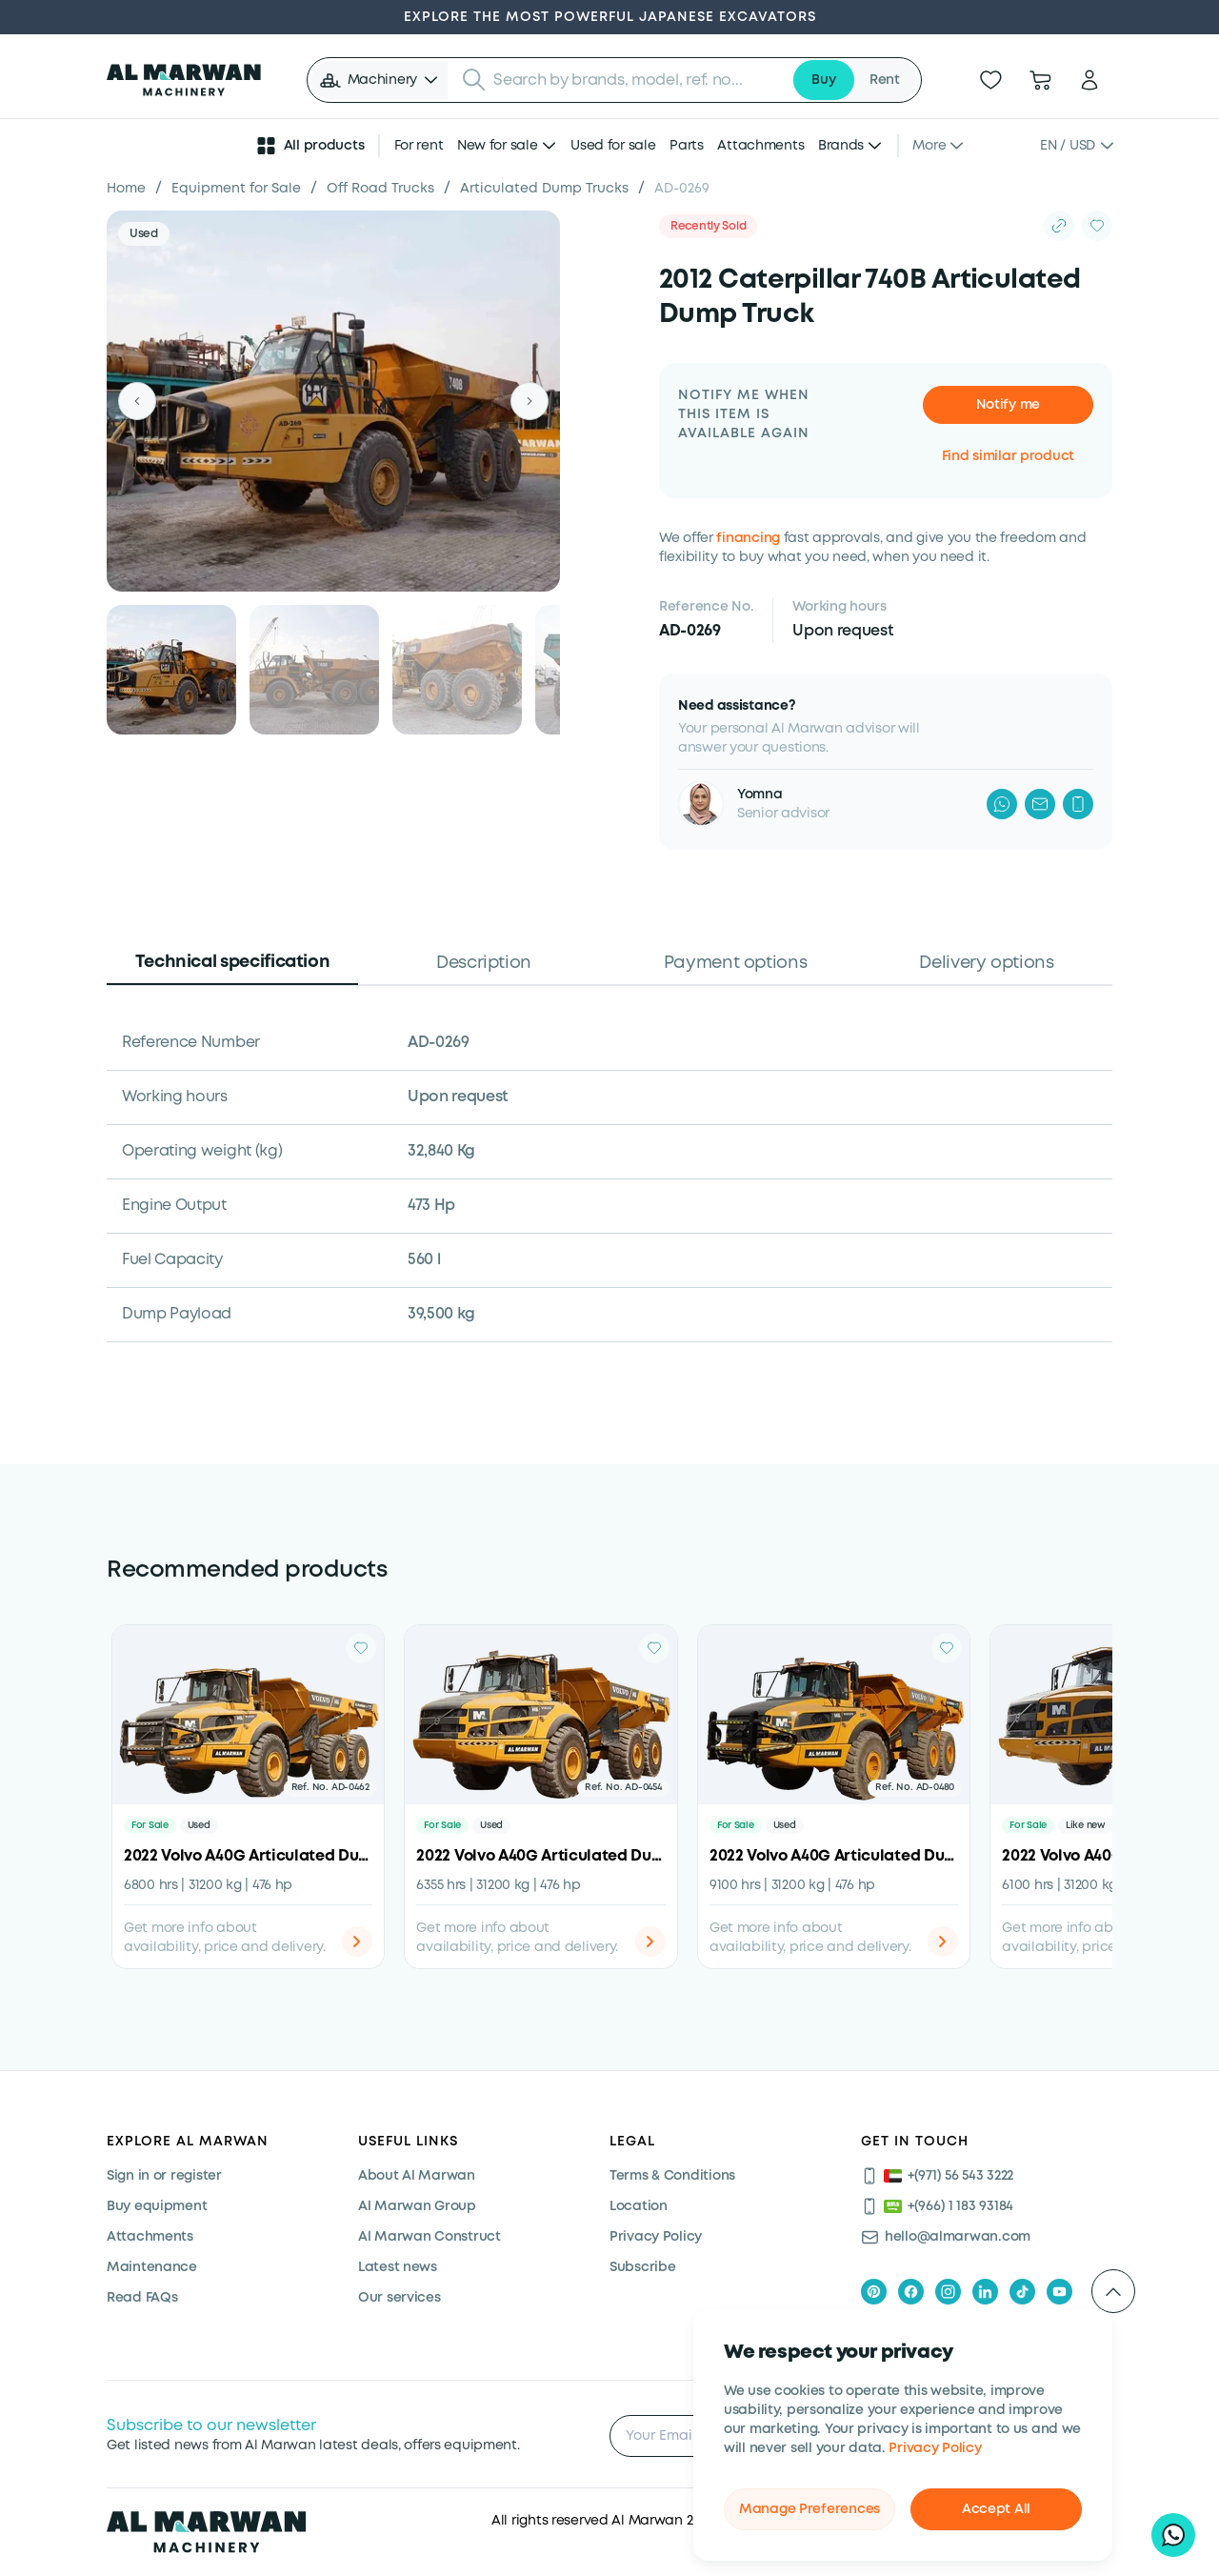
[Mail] (1039, 804)
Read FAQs (142, 2298)
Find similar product (1008, 456)
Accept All (996, 2509)
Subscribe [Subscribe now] (642, 2267)
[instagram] (948, 2291)
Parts (686, 145)
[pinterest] (874, 2291)
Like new (1086, 1825)
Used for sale (612, 145)
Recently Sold (708, 226)
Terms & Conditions (672, 2176)
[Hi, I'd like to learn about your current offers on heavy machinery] (1173, 2535)
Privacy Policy (935, 2448)
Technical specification (232, 962)
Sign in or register (164, 2176)
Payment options (736, 963)
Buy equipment (157, 2206)
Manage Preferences (809, 2509)
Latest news (397, 2267)
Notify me (1008, 405)
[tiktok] (1022, 2291)
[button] (379, 80)
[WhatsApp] (1001, 804)
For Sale (150, 1825)
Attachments (760, 145)
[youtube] (1059, 2291)
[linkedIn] (985, 2291)
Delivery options (986, 963)
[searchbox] (636, 80)
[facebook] (911, 2291)
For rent (419, 145)
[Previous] (137, 401)
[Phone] (1078, 804)
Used (144, 234)
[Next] (529, 401)
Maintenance (152, 2267)
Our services (399, 2298)
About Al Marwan (416, 2176)
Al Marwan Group (417, 2206)
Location (639, 2206)
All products (309, 145)
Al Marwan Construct (429, 2237)
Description (483, 963)
